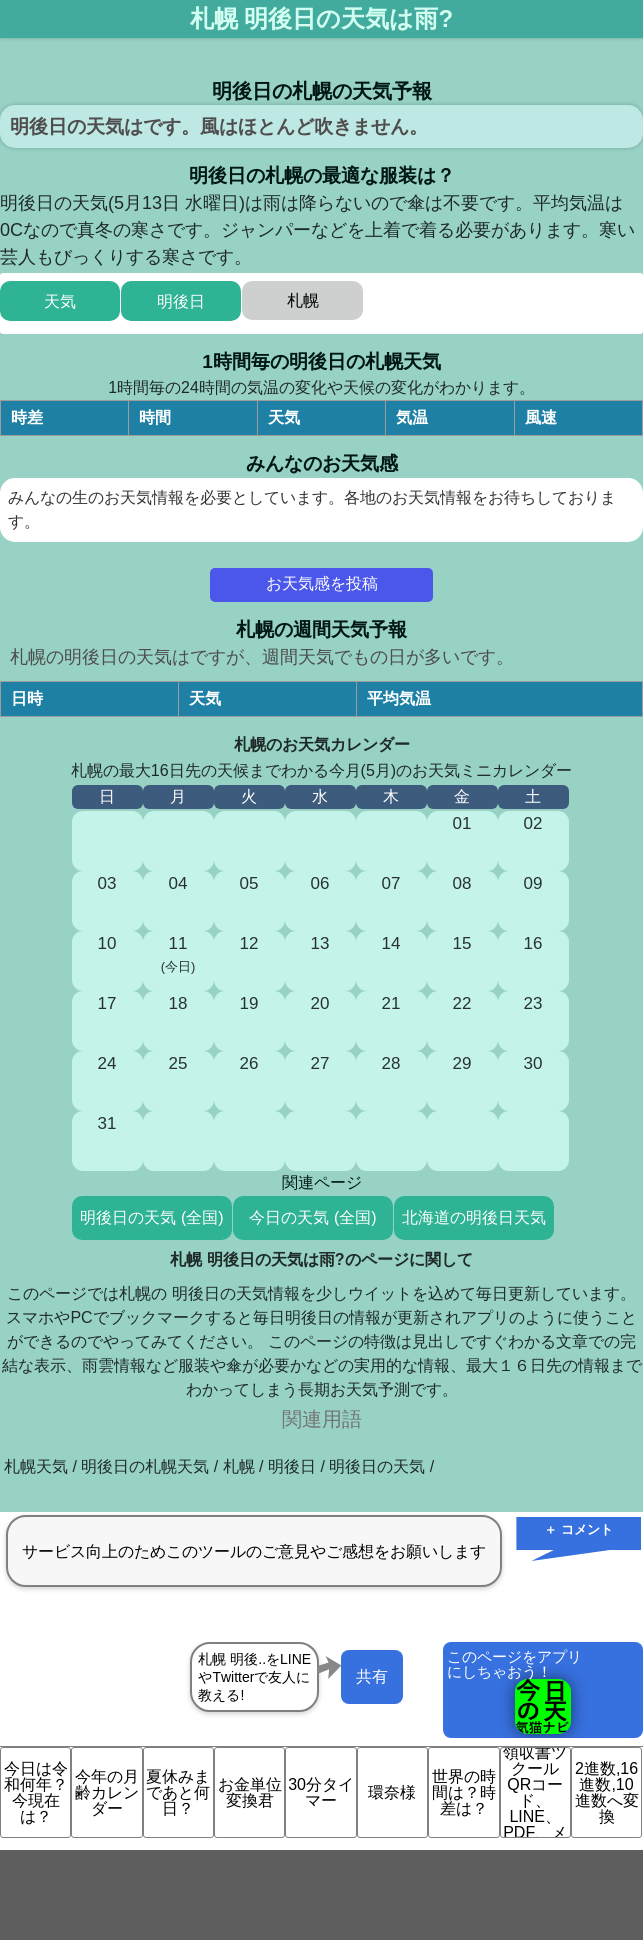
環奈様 (392, 1792)
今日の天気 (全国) (312, 1217)
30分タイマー (321, 1792)
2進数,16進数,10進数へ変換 (607, 1792)
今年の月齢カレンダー (107, 1792)
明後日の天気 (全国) (151, 1217)
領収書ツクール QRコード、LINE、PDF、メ (535, 1792)
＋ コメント (578, 1529)
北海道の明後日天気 (474, 1217)
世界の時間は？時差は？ (464, 1792)
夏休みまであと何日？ (178, 1792)
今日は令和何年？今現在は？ (36, 1792)
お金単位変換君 (250, 1792)
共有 (372, 1676)
